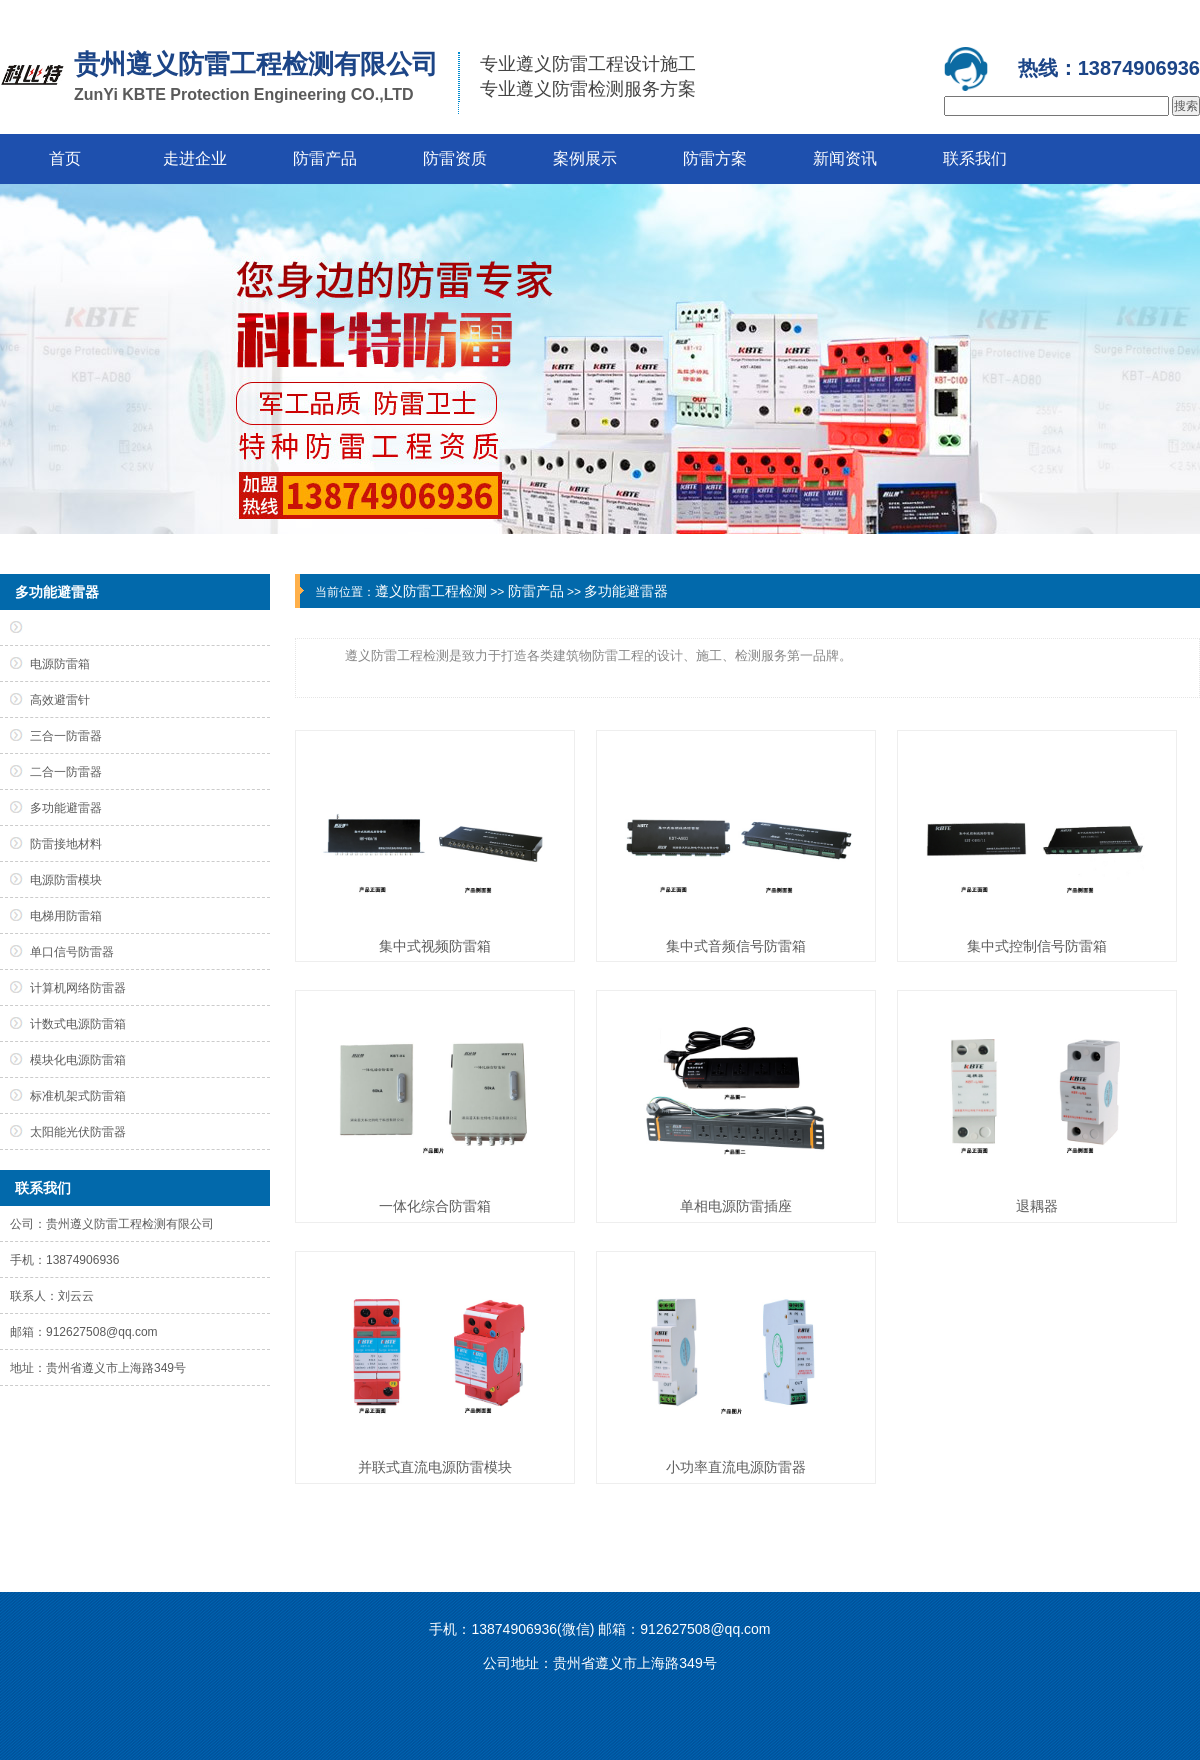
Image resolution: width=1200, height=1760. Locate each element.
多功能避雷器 (626, 591)
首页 (65, 158)
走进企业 (195, 158)
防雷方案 (715, 158)
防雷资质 (455, 158)
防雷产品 (325, 158)
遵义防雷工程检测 (431, 591)
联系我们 (975, 158)
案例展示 (585, 158)
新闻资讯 (845, 158)
